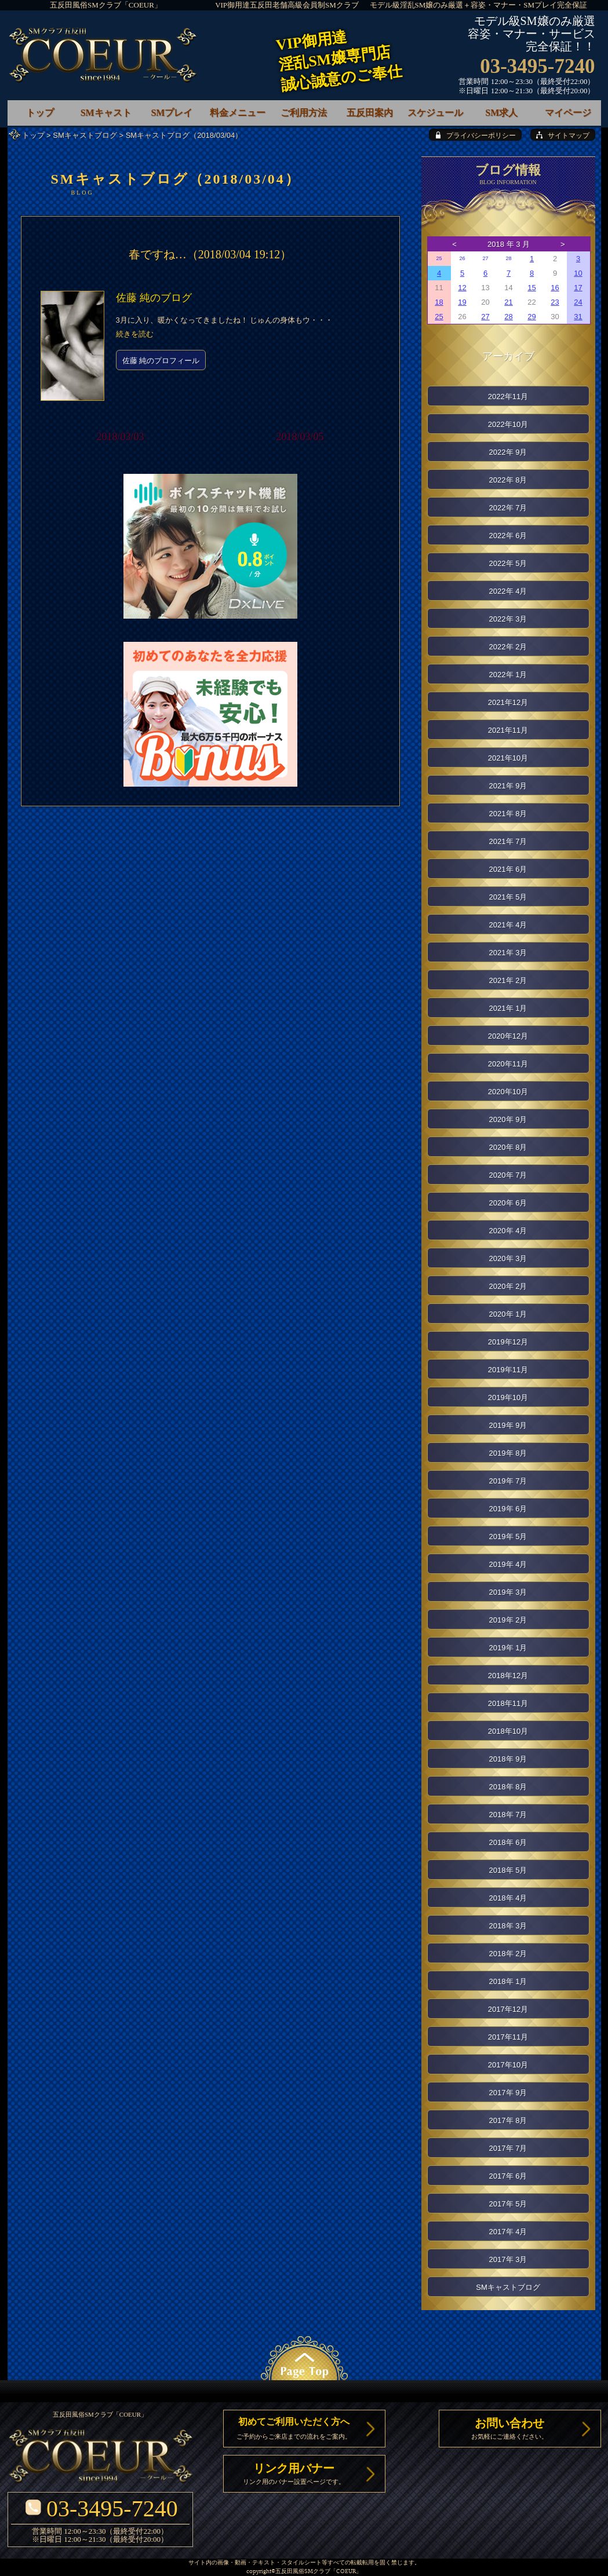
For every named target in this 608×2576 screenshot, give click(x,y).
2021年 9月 (508, 785)
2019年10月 (508, 1397)
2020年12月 (508, 1036)
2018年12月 (508, 1675)
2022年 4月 (508, 591)
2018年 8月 (508, 1786)
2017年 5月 (508, 2203)
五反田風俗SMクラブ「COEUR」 (106, 5)
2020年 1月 (508, 1314)
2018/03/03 (120, 437)
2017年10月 (508, 2064)
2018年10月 (508, 1731)
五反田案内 (370, 113)
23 (555, 302)
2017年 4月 (508, 2231)
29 (531, 316)
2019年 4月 (508, 1564)
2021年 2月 (508, 980)
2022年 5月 (508, 563)
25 (439, 258)
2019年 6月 (508, 1508)
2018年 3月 (508, 1925)
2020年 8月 (508, 1147)
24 (578, 302)
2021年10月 (508, 758)
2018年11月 (508, 1703)
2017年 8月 (508, 2120)
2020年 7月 (508, 1175)
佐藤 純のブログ (154, 298)
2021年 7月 (508, 841)
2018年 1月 (508, 1981)
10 (578, 273)
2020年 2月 (508, 1286)
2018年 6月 (508, 1842)
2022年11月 (508, 396)
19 (462, 302)
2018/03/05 (299, 437)
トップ (33, 135)
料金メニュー (237, 113)
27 (485, 258)
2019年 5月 (508, 1536)
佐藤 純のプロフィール (161, 360)
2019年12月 (508, 1342)
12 (462, 287)
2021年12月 (508, 702)
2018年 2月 (508, 1953)
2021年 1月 (508, 1008)
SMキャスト (106, 113)
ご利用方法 (304, 113)
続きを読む (135, 334)
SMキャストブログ (85, 135)
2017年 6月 (508, 2176)
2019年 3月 (508, 1592)
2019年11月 (508, 1369)
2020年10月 (508, 1091)
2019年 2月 (508, 1620)
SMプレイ (171, 113)
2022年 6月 (508, 535)
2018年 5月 (508, 1870)
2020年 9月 (508, 1119)
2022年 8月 (508, 480)
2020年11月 (508, 1063)
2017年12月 (508, 2009)
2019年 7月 (508, 1481)
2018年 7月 (508, 1814)
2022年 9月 (508, 452)
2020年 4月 (508, 1230)
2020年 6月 (508, 1203)
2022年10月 (508, 424)
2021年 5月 (508, 897)
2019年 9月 (508, 1425)
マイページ (568, 113)
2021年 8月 (508, 813)
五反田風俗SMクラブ (302, 2571)
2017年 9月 (508, 2092)
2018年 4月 (508, 1898)
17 (578, 287)
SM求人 (501, 113)
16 (555, 287)
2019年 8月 (508, 1453)
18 (439, 302)
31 (578, 316)
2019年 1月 (508, 1647)
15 (531, 287)
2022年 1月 (508, 674)
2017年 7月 (508, 2148)
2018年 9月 (508, 1759)
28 (508, 258)
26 (462, 258)
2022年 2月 (508, 646)
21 (508, 302)
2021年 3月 (508, 952)
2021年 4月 (508, 924)
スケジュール (435, 113)
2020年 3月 (508, 1258)
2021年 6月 (508, 869)
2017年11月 (508, 2037)
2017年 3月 (508, 2259)
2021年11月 (508, 730)
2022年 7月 (508, 507)
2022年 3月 (508, 619)
